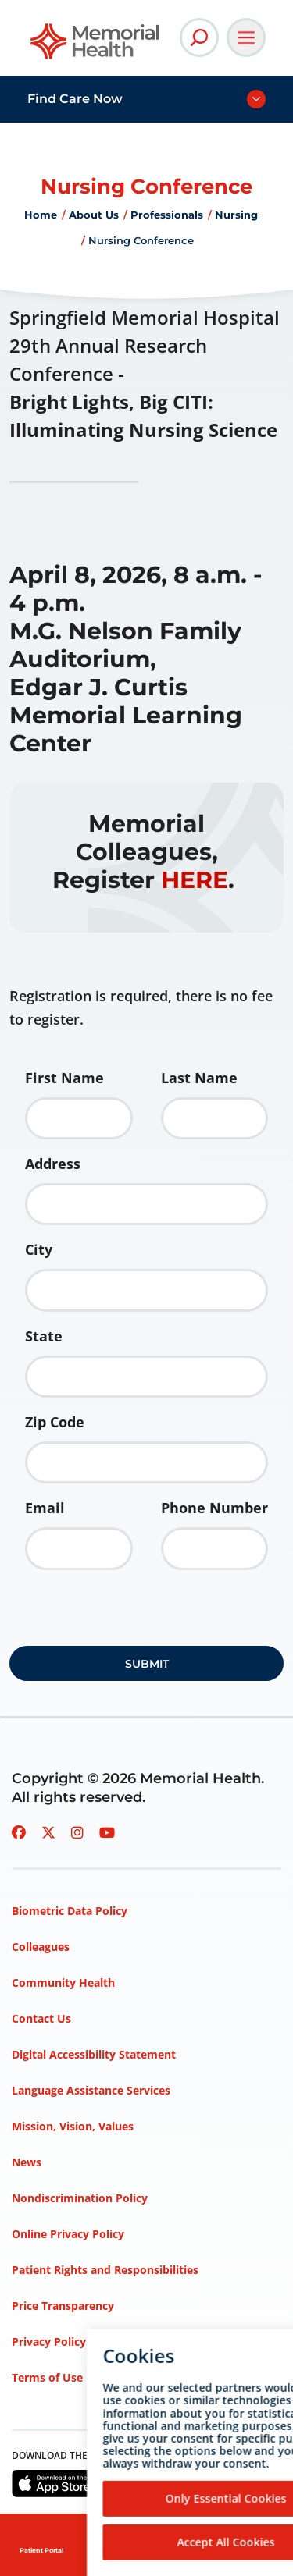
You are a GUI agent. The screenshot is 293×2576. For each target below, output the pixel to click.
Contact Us (41, 2018)
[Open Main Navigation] (246, 37)
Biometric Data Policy (69, 1910)
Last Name (199, 1077)
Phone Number (214, 1507)
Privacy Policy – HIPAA (72, 2341)
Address (52, 1163)
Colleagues (41, 1946)
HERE (194, 880)
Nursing (236, 214)
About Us (94, 214)
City (38, 1249)
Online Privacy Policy (68, 2233)
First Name (64, 1077)
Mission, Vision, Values (73, 2126)
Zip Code (54, 1421)
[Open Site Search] (199, 37)
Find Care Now (75, 98)
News (26, 2162)
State (44, 1336)
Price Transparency (63, 2305)
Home (40, 214)
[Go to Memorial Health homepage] (95, 46)
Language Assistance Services (91, 2090)
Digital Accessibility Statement (94, 2054)
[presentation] (128, 1613)
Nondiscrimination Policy (80, 2197)
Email (45, 1507)
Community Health (63, 1982)
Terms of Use (47, 2377)
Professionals (166, 214)
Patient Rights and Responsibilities (105, 2269)
